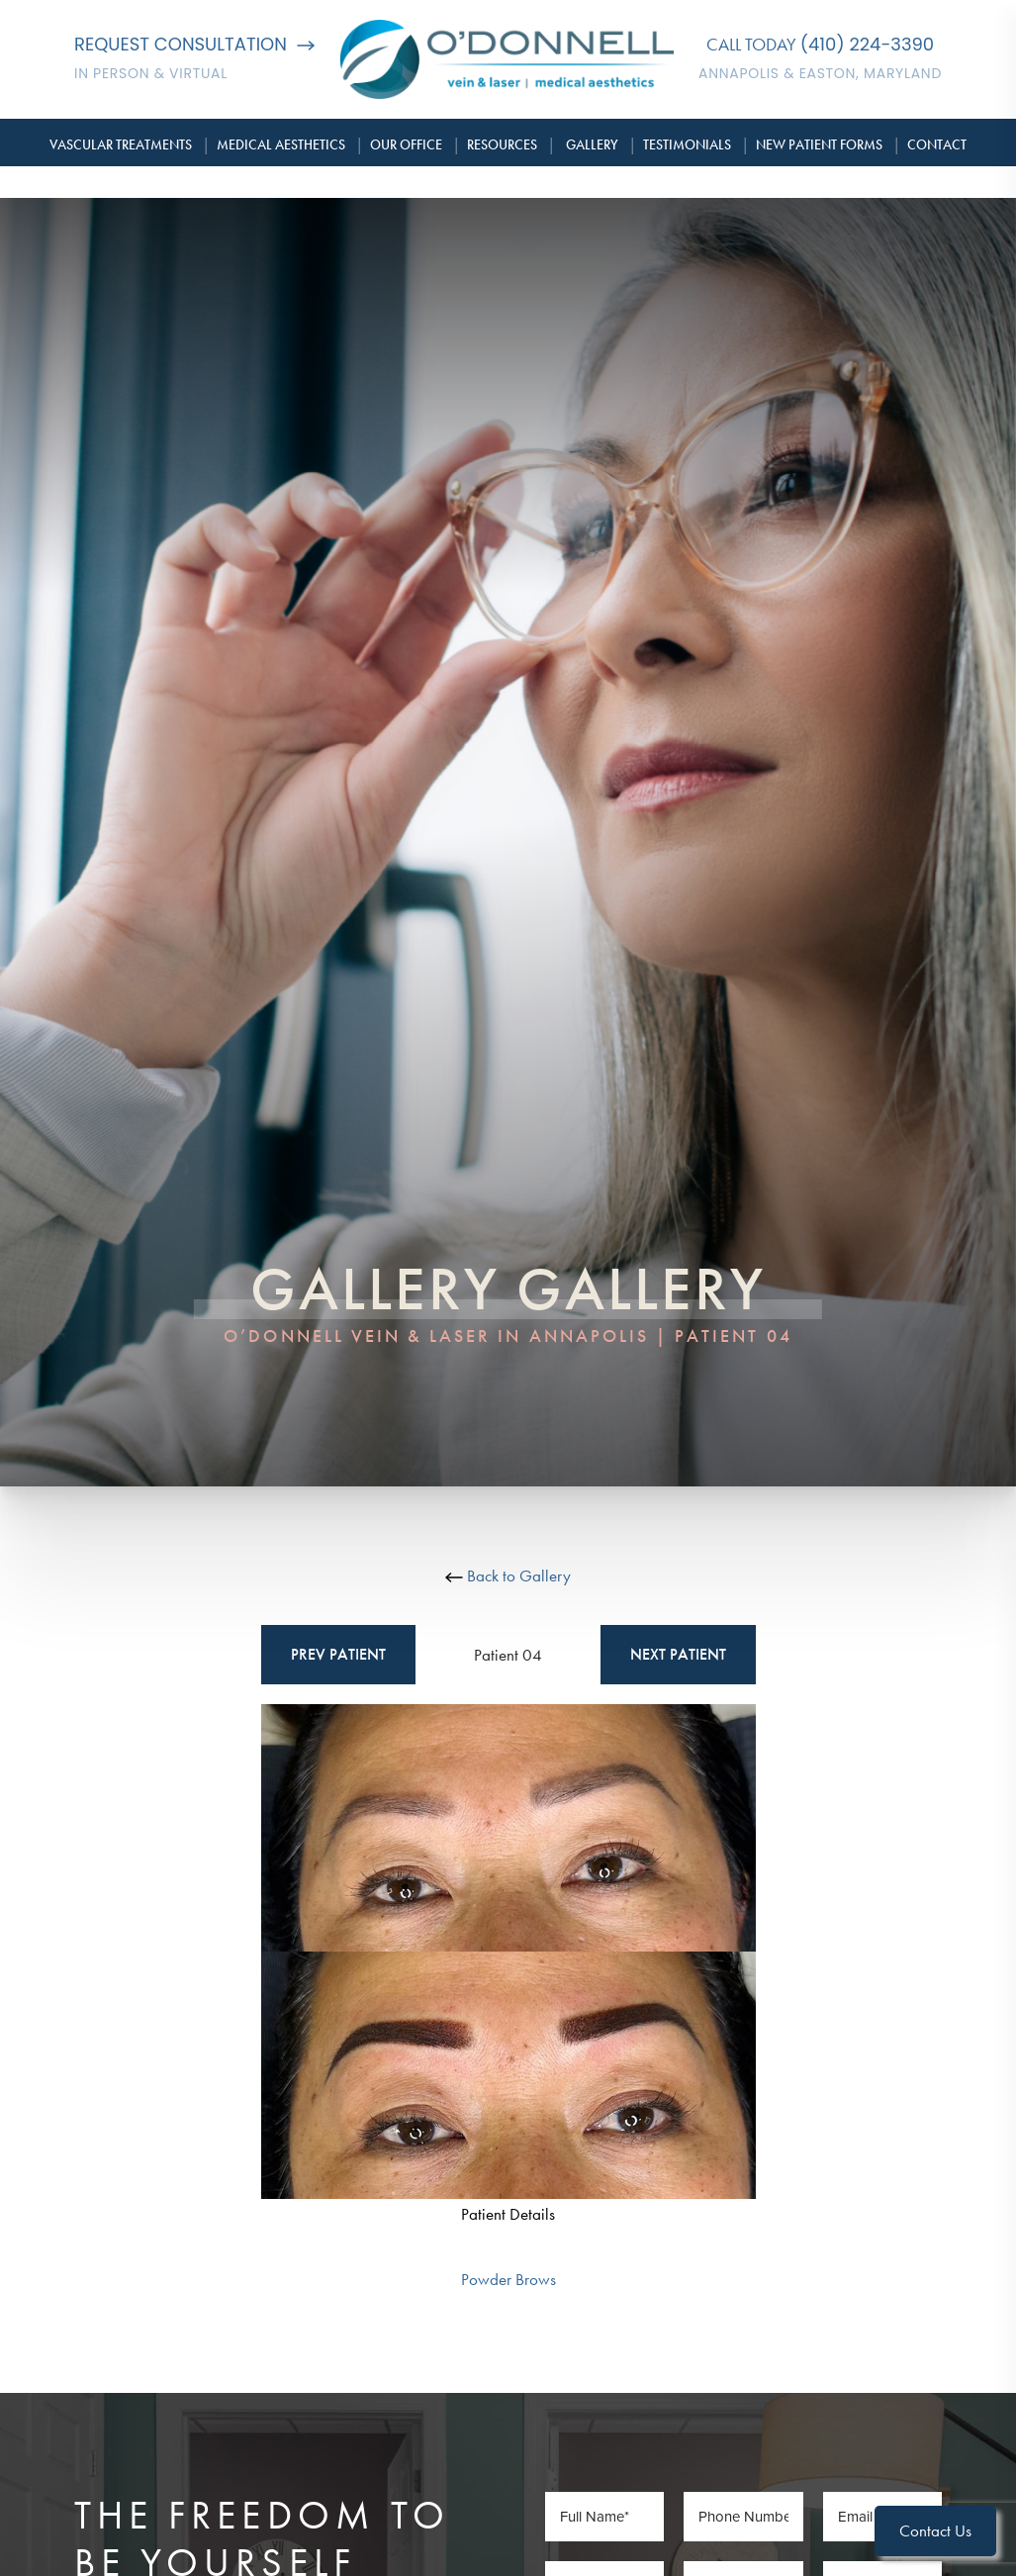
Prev (338, 1655)
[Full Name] (604, 2516)
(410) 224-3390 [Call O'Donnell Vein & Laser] (867, 44)
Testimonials (687, 144)
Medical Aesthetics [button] (281, 144)
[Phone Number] (743, 2516)
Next (678, 1655)
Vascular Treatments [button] (120, 144)
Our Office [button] (406, 144)
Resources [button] (502, 144)
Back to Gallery (508, 1575)
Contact (937, 144)
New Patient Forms (819, 144)
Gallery (592, 144)
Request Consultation (194, 44)
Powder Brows (508, 2279)
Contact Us (935, 2530)
